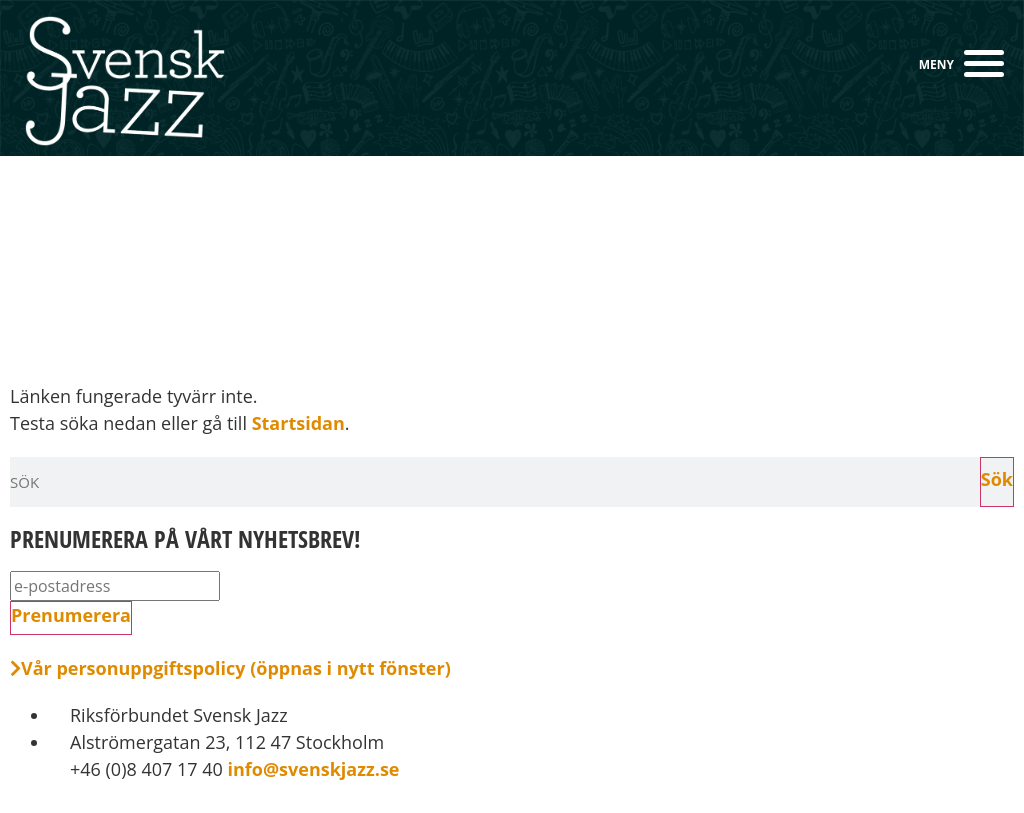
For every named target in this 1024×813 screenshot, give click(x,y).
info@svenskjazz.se (311, 769)
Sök (997, 479)
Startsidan (298, 423)
